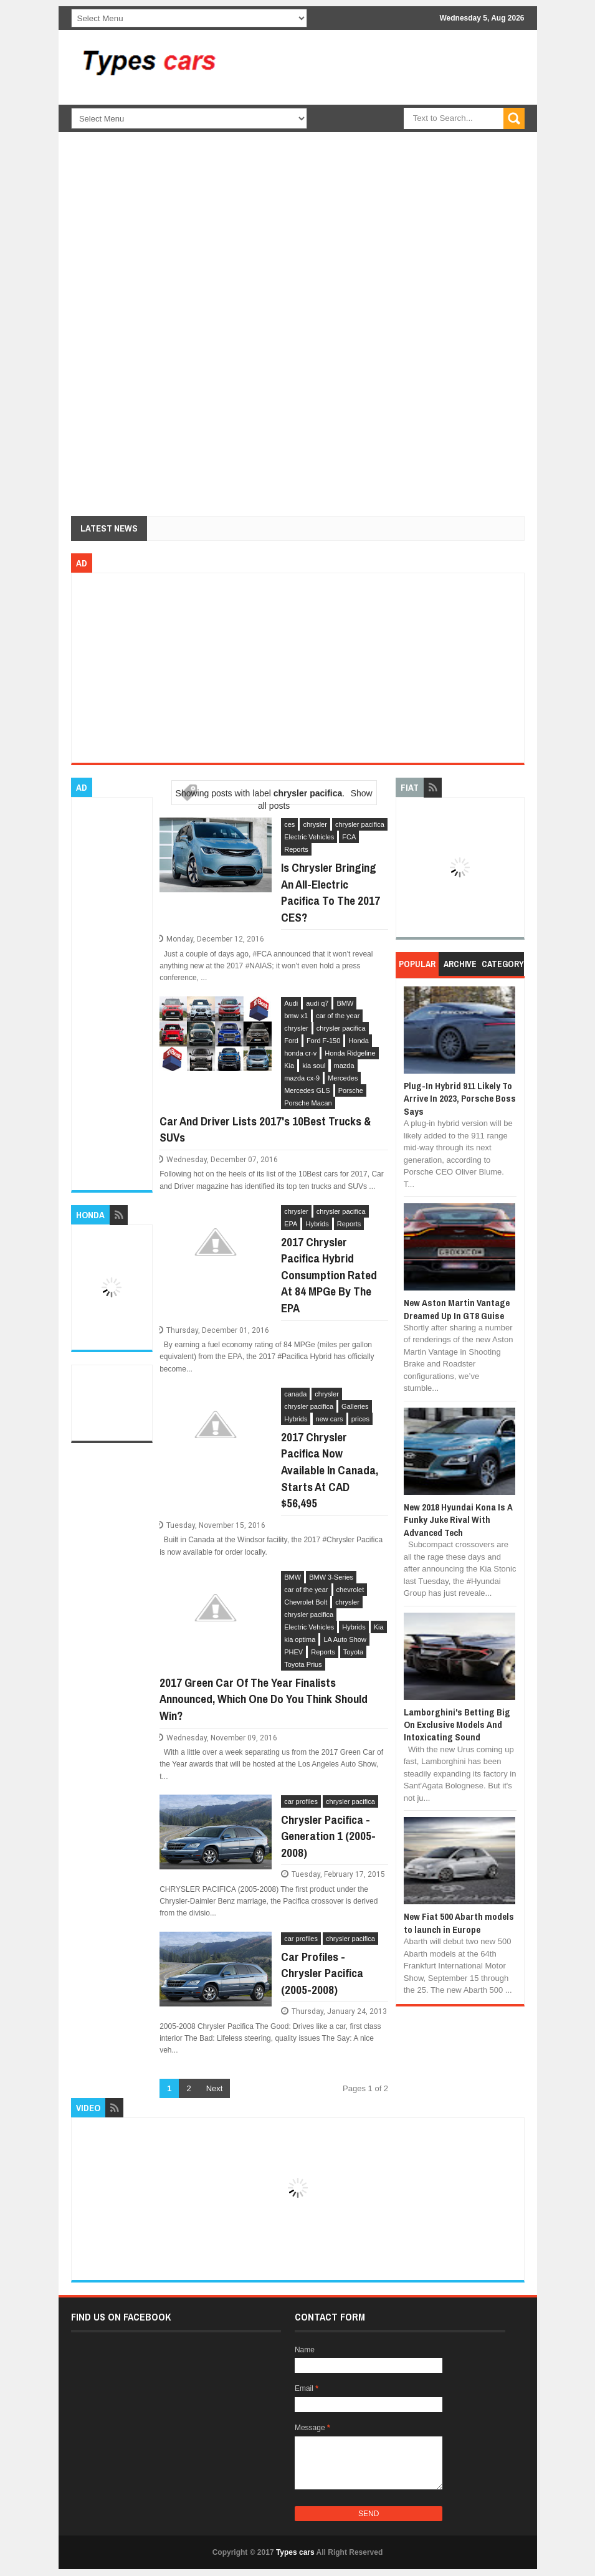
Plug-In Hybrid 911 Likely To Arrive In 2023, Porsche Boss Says (460, 1098)
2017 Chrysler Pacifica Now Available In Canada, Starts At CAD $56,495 (329, 1470)
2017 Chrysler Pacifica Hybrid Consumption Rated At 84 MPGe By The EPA (329, 1275)
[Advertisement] (410, 137)
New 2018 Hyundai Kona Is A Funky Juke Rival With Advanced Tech (458, 1519)
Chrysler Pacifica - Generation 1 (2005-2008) (328, 1836)
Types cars (295, 2552)
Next (214, 2088)
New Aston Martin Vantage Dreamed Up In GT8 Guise (457, 1309)
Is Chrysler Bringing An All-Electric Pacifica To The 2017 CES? (330, 892)
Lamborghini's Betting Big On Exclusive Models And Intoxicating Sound (457, 1724)
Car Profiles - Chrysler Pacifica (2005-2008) (322, 1973)
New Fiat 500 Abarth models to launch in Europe (459, 1922)
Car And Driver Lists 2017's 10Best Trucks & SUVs (265, 1129)
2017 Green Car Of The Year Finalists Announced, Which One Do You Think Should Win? (263, 1699)
